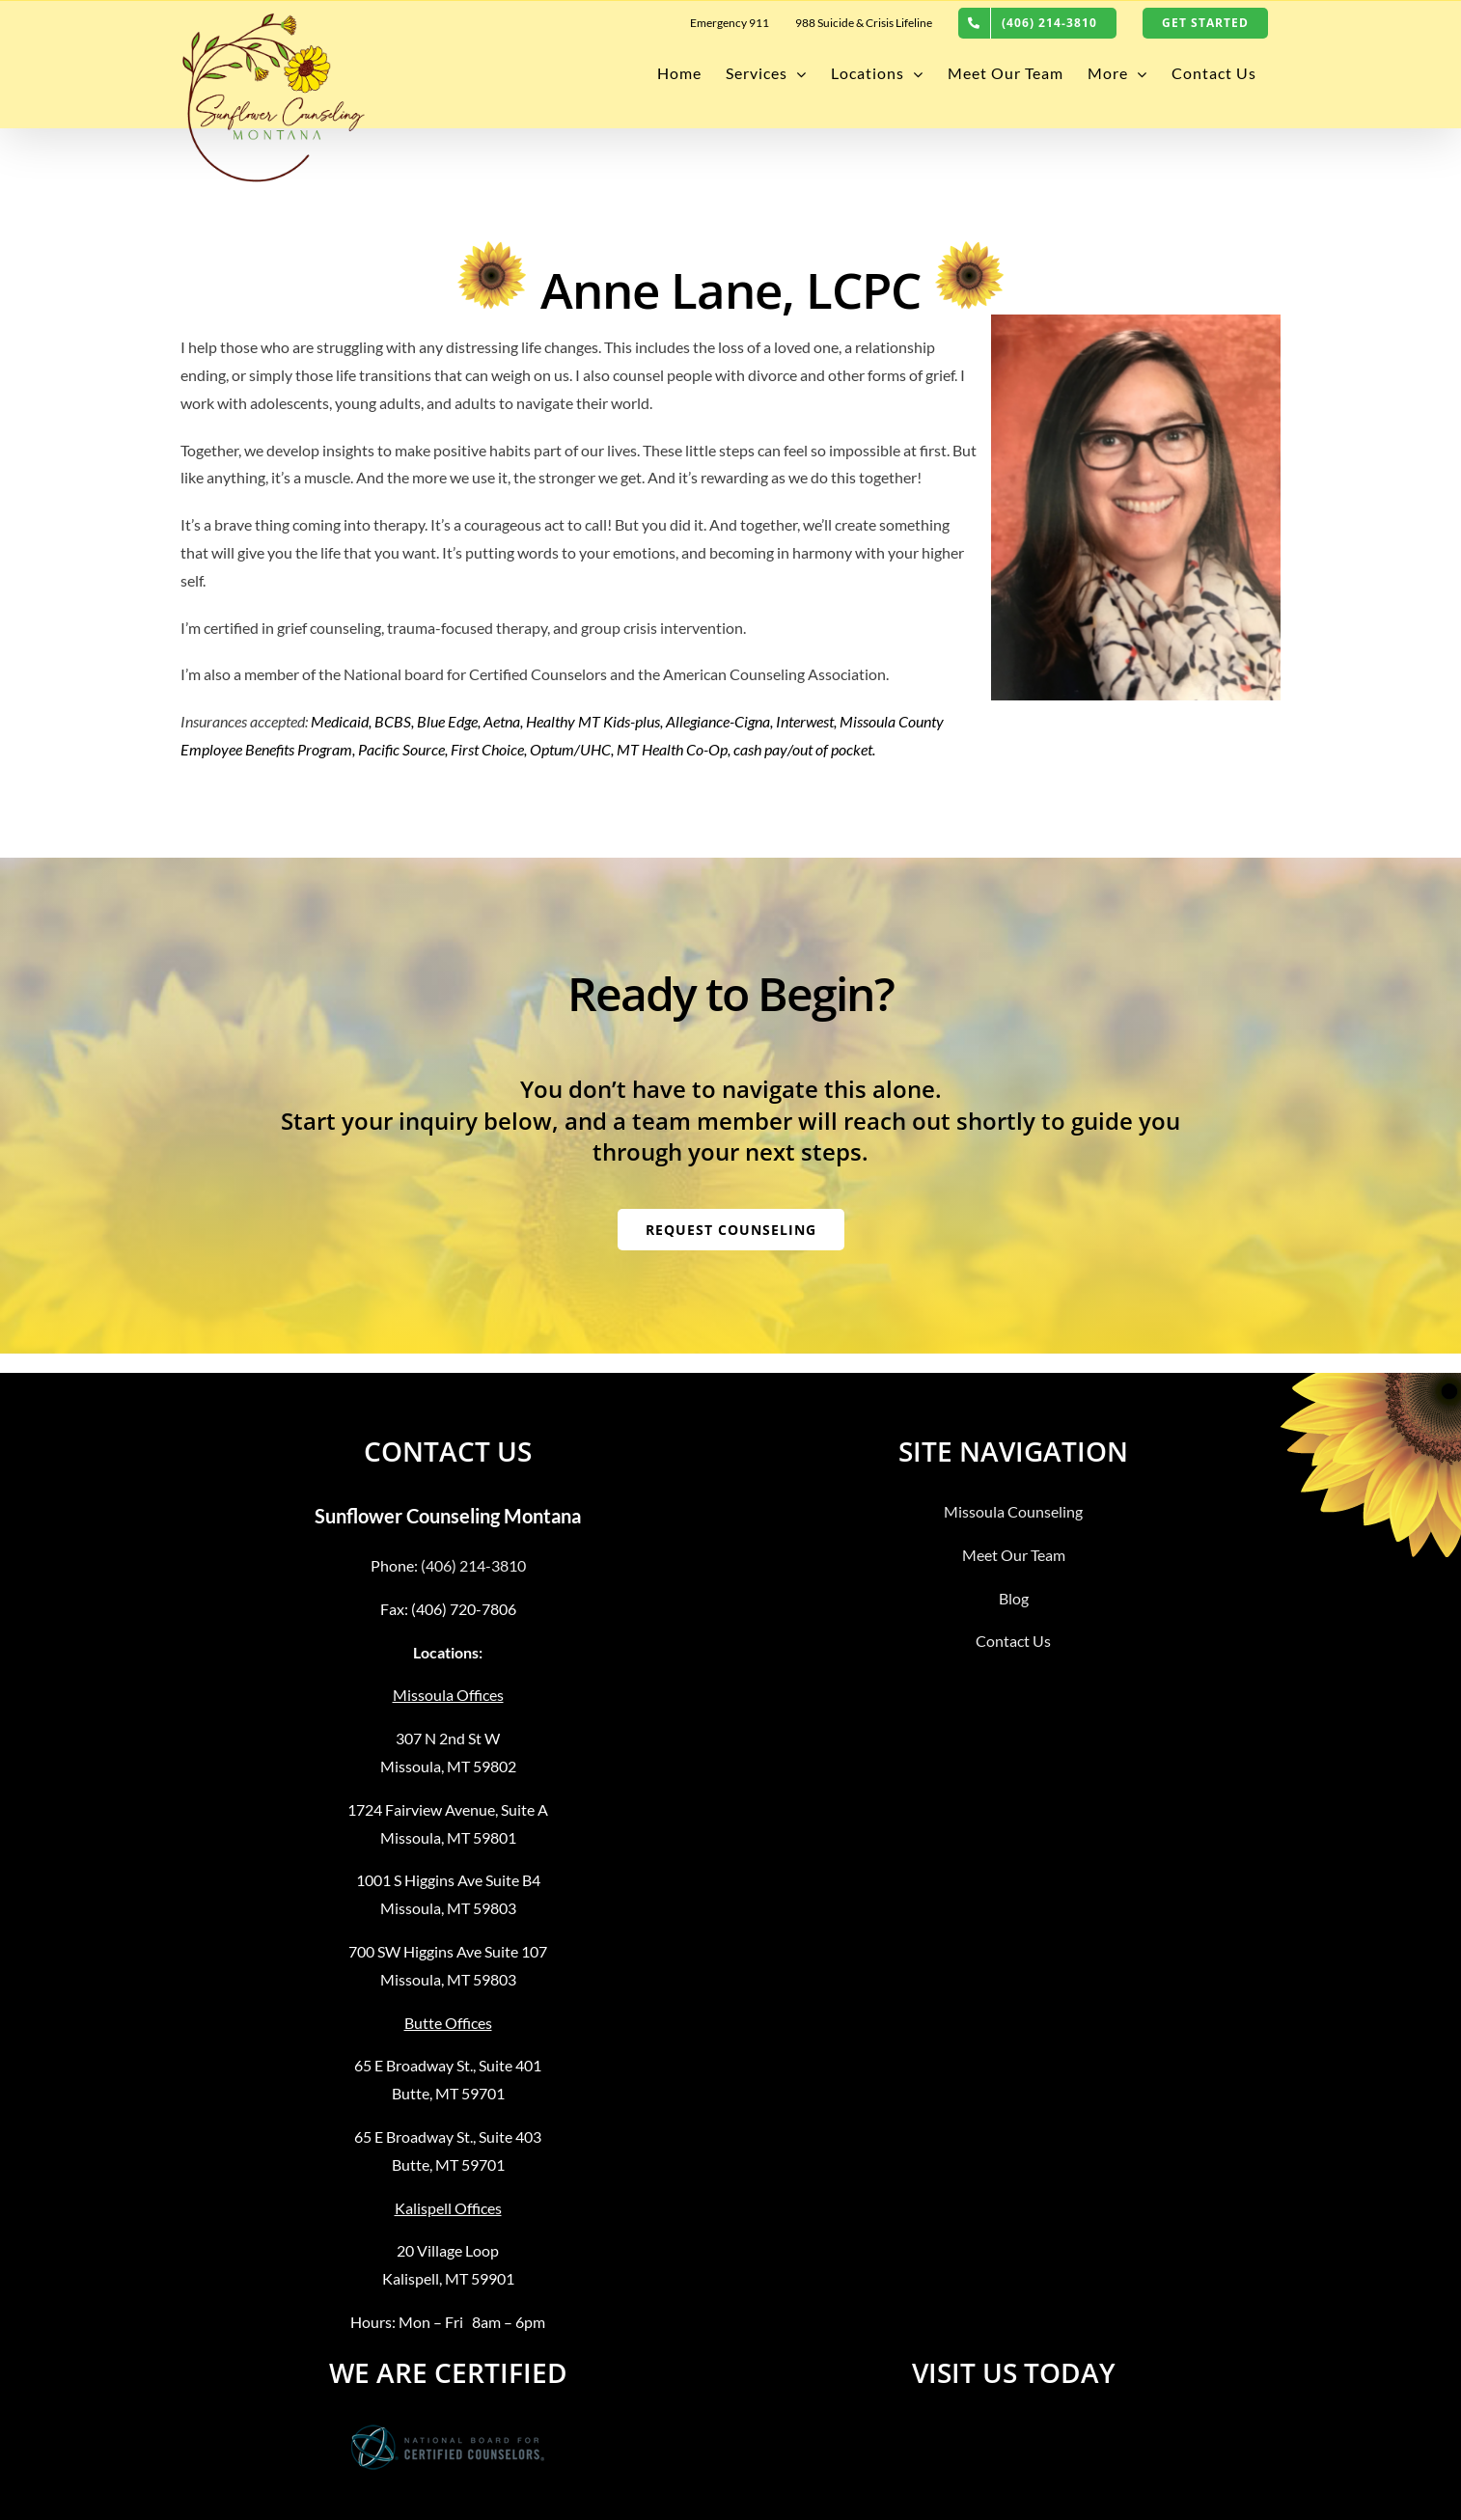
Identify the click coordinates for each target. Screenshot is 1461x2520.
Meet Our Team (1013, 1555)
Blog (1014, 1598)
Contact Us (1013, 1640)
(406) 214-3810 (473, 1565)
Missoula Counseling (1013, 1511)
